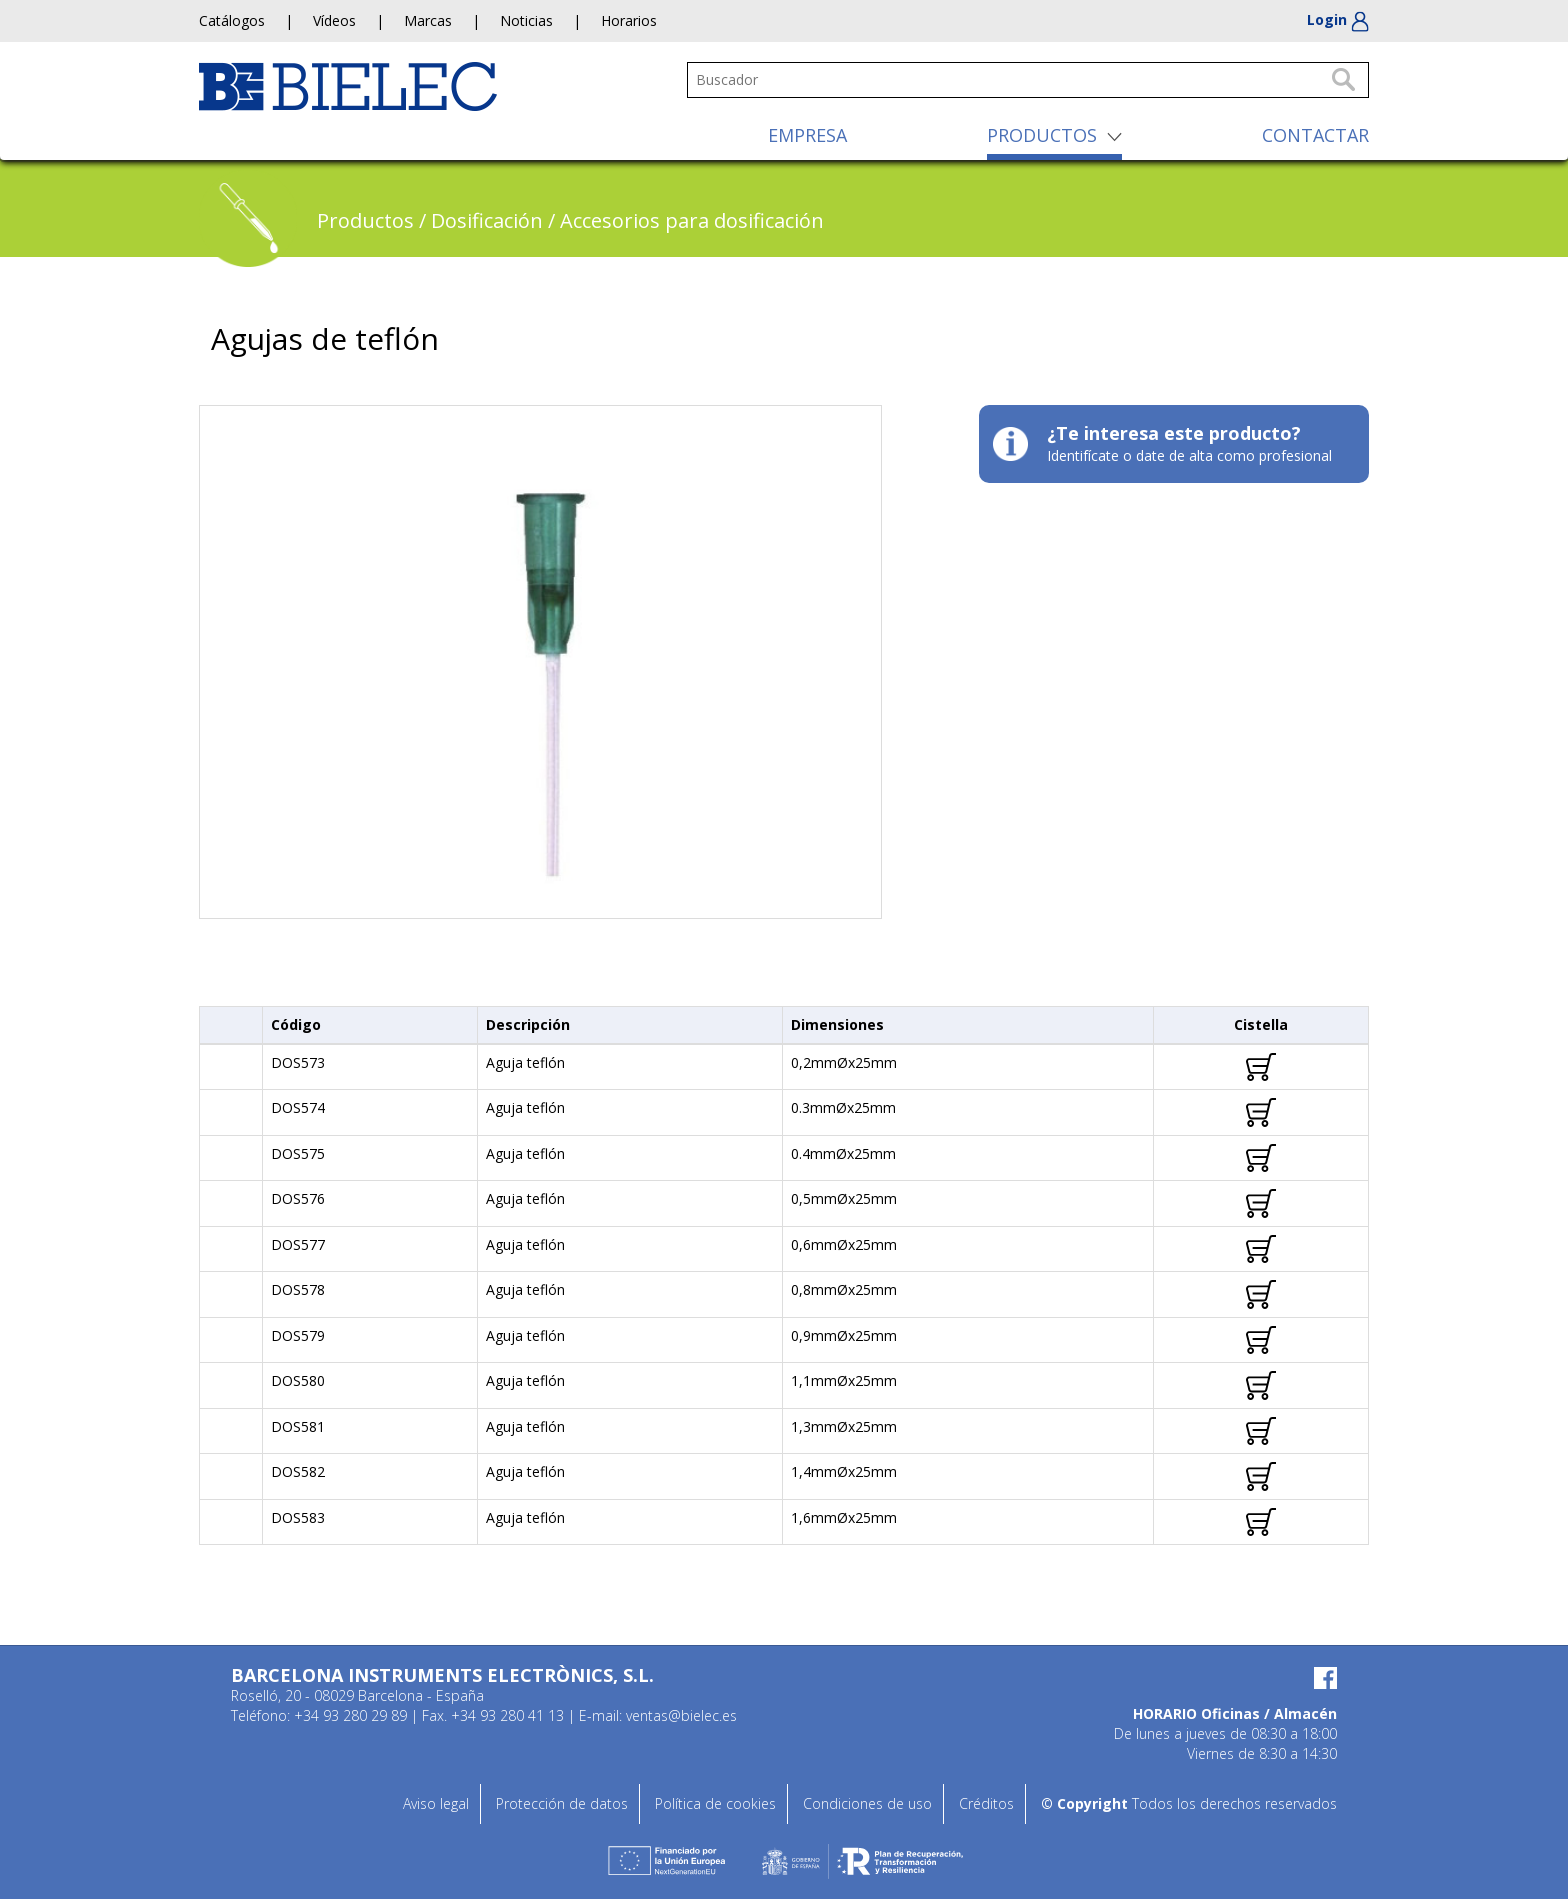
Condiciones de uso (867, 1803)
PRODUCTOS (1042, 135)
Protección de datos (562, 1803)
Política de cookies (715, 1803)
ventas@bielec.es (681, 1715)
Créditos (986, 1803)
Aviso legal (436, 1803)
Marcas (428, 20)
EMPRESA (807, 135)
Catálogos (232, 20)
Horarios (629, 20)
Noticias (526, 20)
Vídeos (334, 20)
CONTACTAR (1315, 135)
